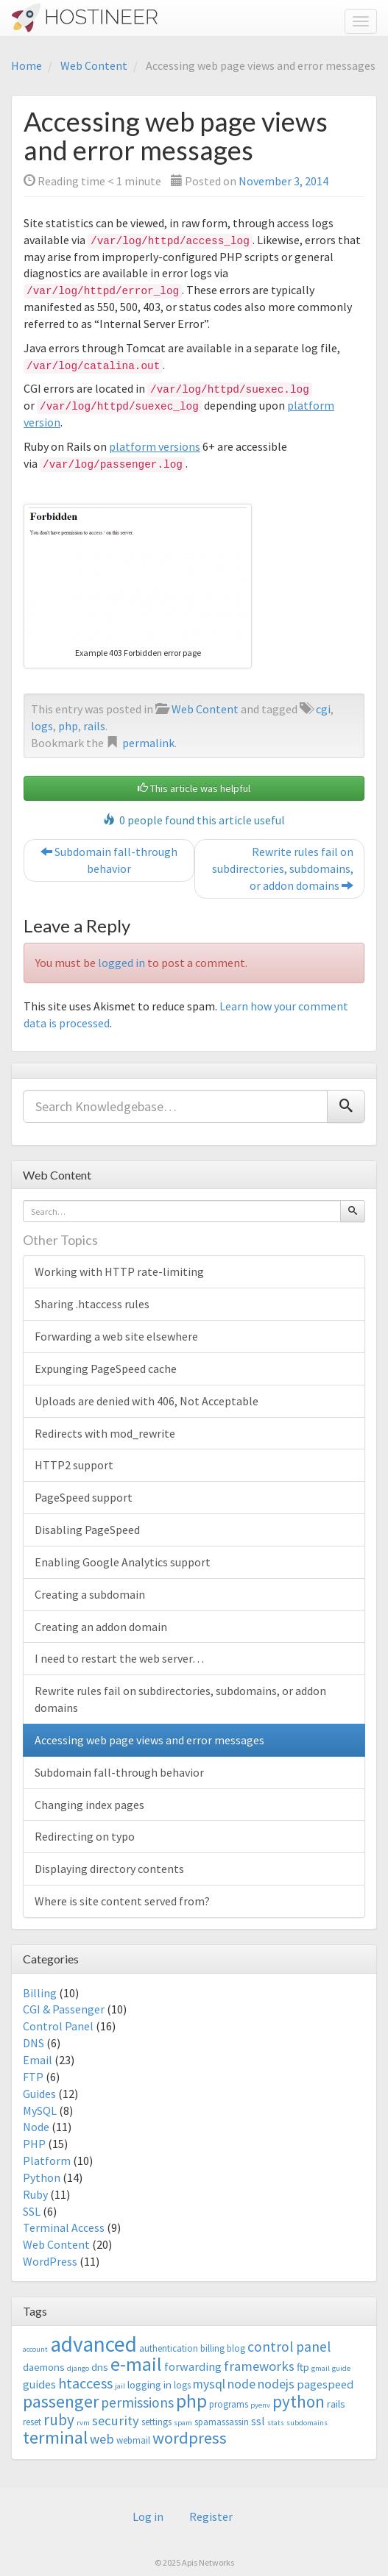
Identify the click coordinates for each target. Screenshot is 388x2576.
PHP (34, 2143)
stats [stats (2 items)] (275, 2422)
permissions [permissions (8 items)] (137, 2402)
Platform (47, 2160)
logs (42, 725)
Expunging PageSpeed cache (106, 1368)
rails (94, 725)
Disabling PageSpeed (87, 1529)
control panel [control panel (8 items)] (289, 2346)
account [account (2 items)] (35, 2349)
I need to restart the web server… (119, 1658)
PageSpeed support (84, 1497)
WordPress (50, 2261)
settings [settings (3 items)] (156, 2422)
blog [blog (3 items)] (236, 2348)
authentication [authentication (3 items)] (168, 2348)
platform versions (154, 446)
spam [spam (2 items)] (183, 2422)
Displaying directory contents (109, 1868)
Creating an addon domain (101, 1626)
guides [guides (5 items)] (39, 2384)
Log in (148, 2516)
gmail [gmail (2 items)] (320, 2368)
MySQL (40, 2110)
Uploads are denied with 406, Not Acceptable (146, 1401)
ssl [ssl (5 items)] (258, 2420)
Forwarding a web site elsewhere (116, 1336)
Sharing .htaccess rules (92, 1303)
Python (41, 2177)
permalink (148, 742)
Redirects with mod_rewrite (105, 1433)
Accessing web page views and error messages (149, 1740)
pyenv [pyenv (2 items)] (260, 2405)
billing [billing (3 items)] (212, 2348)
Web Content (93, 65)
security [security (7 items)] (115, 2420)
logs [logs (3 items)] (182, 2385)
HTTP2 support (74, 1465)
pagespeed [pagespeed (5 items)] (325, 2384)
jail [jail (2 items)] (120, 2386)
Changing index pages (89, 1804)
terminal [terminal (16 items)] (55, 2437)
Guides (39, 2093)
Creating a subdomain (90, 1594)
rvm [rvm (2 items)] (83, 2422)
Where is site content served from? (122, 1901)
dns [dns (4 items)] (99, 2367)
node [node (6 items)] (241, 2384)
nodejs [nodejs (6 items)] (276, 2384)
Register (211, 2516)
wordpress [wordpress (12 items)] (189, 2437)
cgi (323, 709)
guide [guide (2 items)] (341, 2368)
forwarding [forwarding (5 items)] (193, 2366)
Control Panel (58, 2026)
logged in (121, 962)
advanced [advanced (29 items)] (93, 2344)
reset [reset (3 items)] (32, 2422)
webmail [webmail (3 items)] (133, 2440)
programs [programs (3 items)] (228, 2404)
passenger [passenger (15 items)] (61, 2401)
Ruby (35, 2194)
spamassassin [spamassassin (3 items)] (221, 2422)
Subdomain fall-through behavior (108, 860)
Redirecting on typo (85, 1836)
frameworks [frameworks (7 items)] (259, 2366)
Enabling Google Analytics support (123, 1562)
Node (36, 2126)
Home (26, 65)
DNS (33, 2043)
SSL (31, 2211)
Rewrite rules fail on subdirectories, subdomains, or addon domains (282, 868)
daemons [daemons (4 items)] (44, 2367)
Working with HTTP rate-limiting (119, 1271)
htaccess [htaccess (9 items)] (85, 2383)
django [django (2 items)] (78, 2368)
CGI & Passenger (64, 2009)
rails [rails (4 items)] (336, 2404)
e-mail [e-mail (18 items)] (136, 2364)
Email (37, 2059)
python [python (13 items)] (298, 2401)
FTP (33, 2076)
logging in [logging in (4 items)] (149, 2384)
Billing (40, 1992)
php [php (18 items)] (191, 2401)
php (68, 725)
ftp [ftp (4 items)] (303, 2367)
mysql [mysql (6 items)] (209, 2384)
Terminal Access (64, 2227)
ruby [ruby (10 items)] (58, 2420)
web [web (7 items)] (102, 2438)
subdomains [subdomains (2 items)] (307, 2422)
